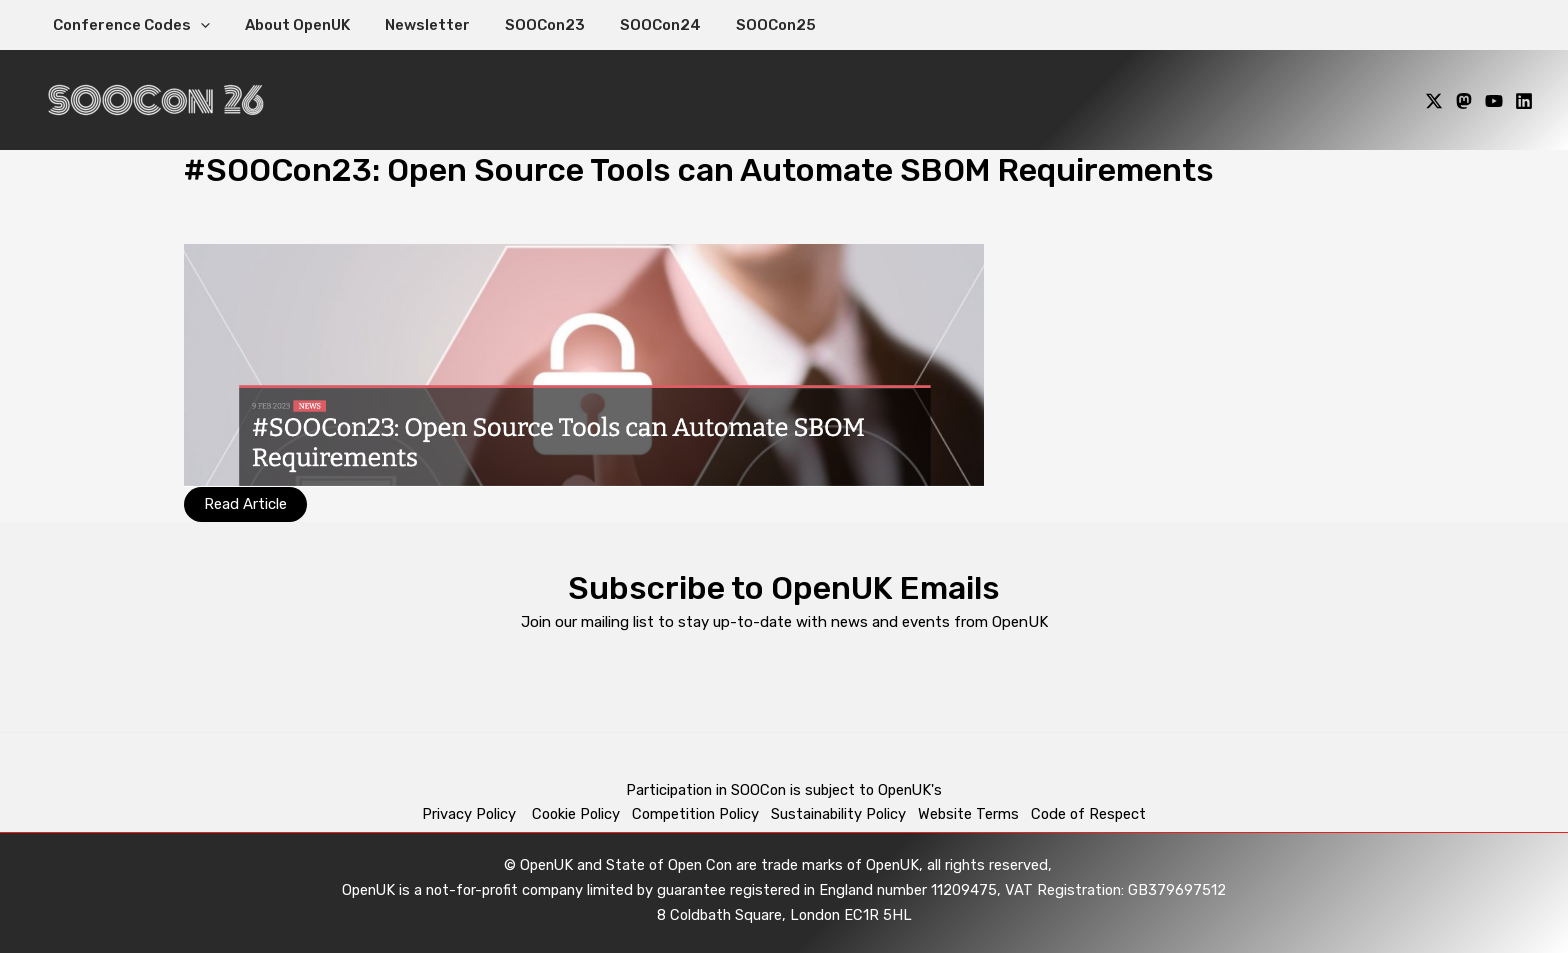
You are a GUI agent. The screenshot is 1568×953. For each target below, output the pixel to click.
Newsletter (414, 25)
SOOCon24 (637, 25)
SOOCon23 (527, 25)
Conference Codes (128, 25)
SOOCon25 (748, 25)
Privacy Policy (471, 814)
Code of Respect (1088, 814)
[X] (1434, 101)
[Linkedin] (1524, 101)
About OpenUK (289, 25)
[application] (197, 25)
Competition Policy (701, 814)
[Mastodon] (1464, 101)
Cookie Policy (576, 814)
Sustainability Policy (838, 814)
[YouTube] (1494, 101)
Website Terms (968, 814)
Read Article (245, 504)
